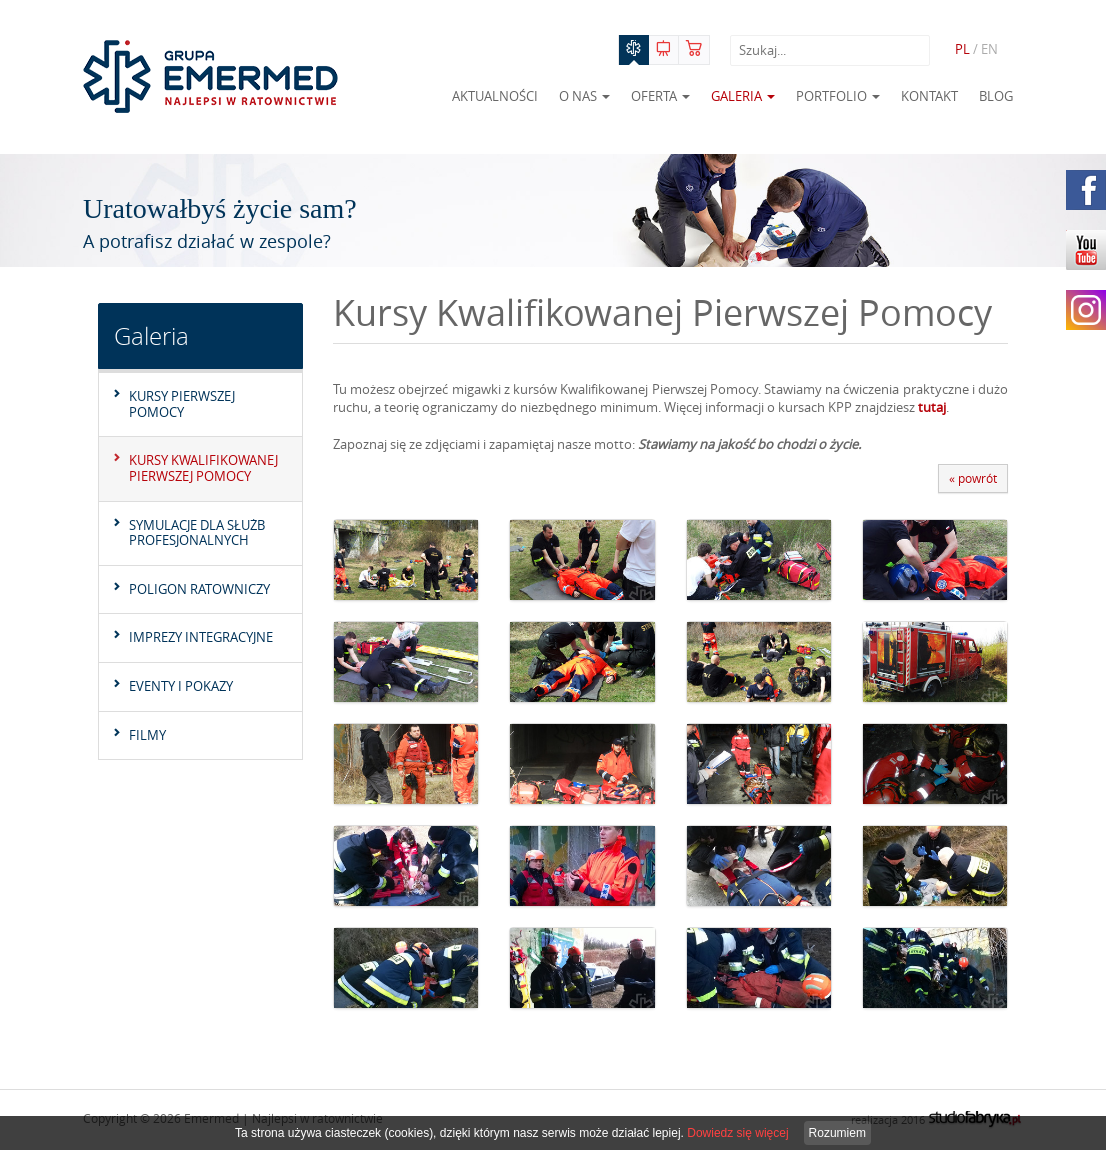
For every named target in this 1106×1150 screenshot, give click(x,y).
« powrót (973, 478)
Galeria (743, 96)
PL (962, 49)
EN (989, 49)
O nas (584, 96)
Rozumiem (837, 1133)
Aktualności (495, 96)
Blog (996, 96)
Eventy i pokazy (181, 686)
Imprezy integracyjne (201, 637)
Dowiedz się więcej (737, 1133)
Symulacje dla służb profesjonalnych (197, 533)
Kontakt (929, 96)
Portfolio (838, 96)
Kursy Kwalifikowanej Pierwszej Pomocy (203, 468)
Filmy (147, 735)
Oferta (660, 96)
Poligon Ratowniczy (199, 589)
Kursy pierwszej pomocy (182, 404)
